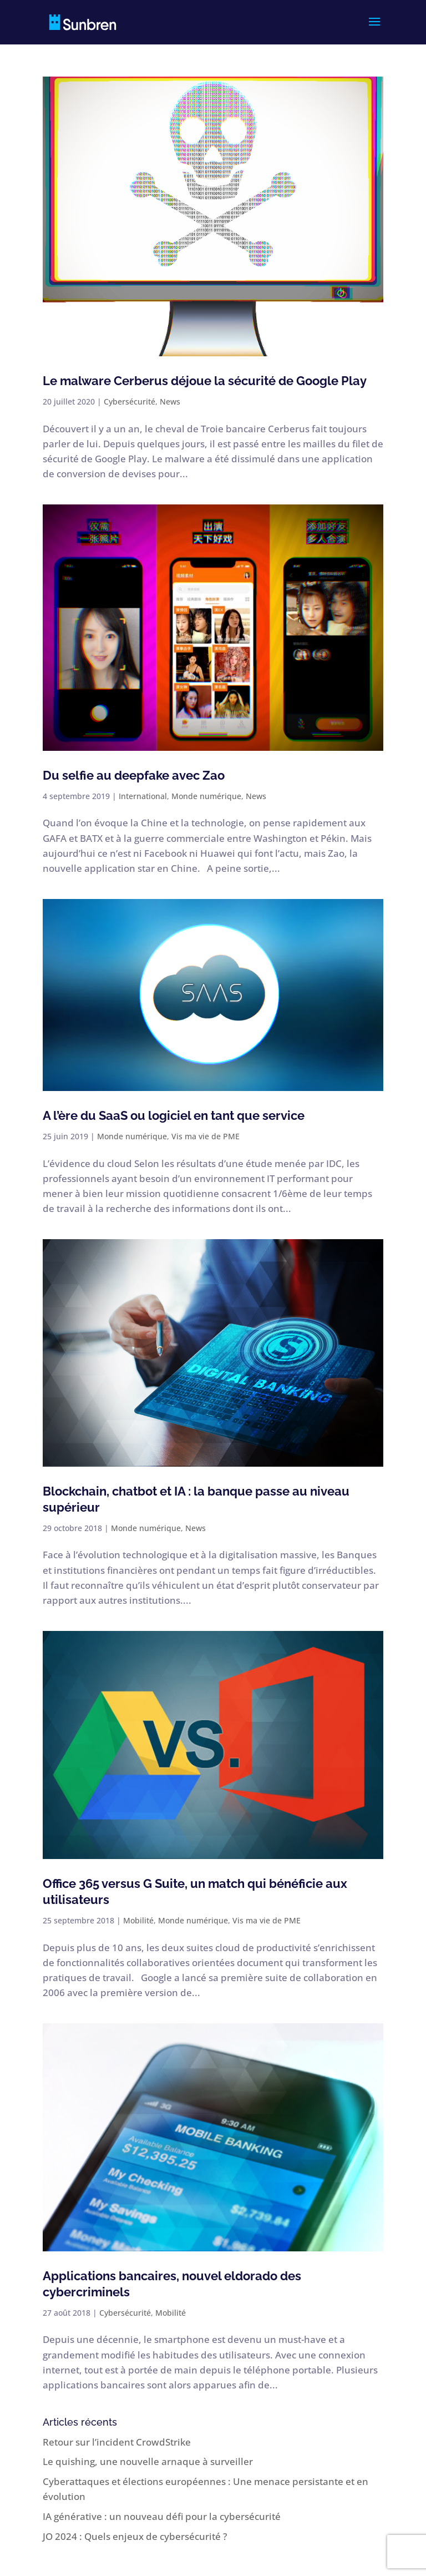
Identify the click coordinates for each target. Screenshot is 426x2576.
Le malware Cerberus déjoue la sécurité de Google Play (205, 380)
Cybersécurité (129, 401)
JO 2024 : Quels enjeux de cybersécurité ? (135, 2536)
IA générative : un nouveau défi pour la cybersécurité (162, 2516)
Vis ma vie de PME (205, 1136)
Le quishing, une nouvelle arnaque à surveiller (148, 2461)
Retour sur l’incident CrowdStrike (117, 2442)
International (143, 796)
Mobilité (138, 1920)
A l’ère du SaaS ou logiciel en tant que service (174, 1115)
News (170, 401)
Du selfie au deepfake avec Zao (134, 775)
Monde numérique (206, 796)
